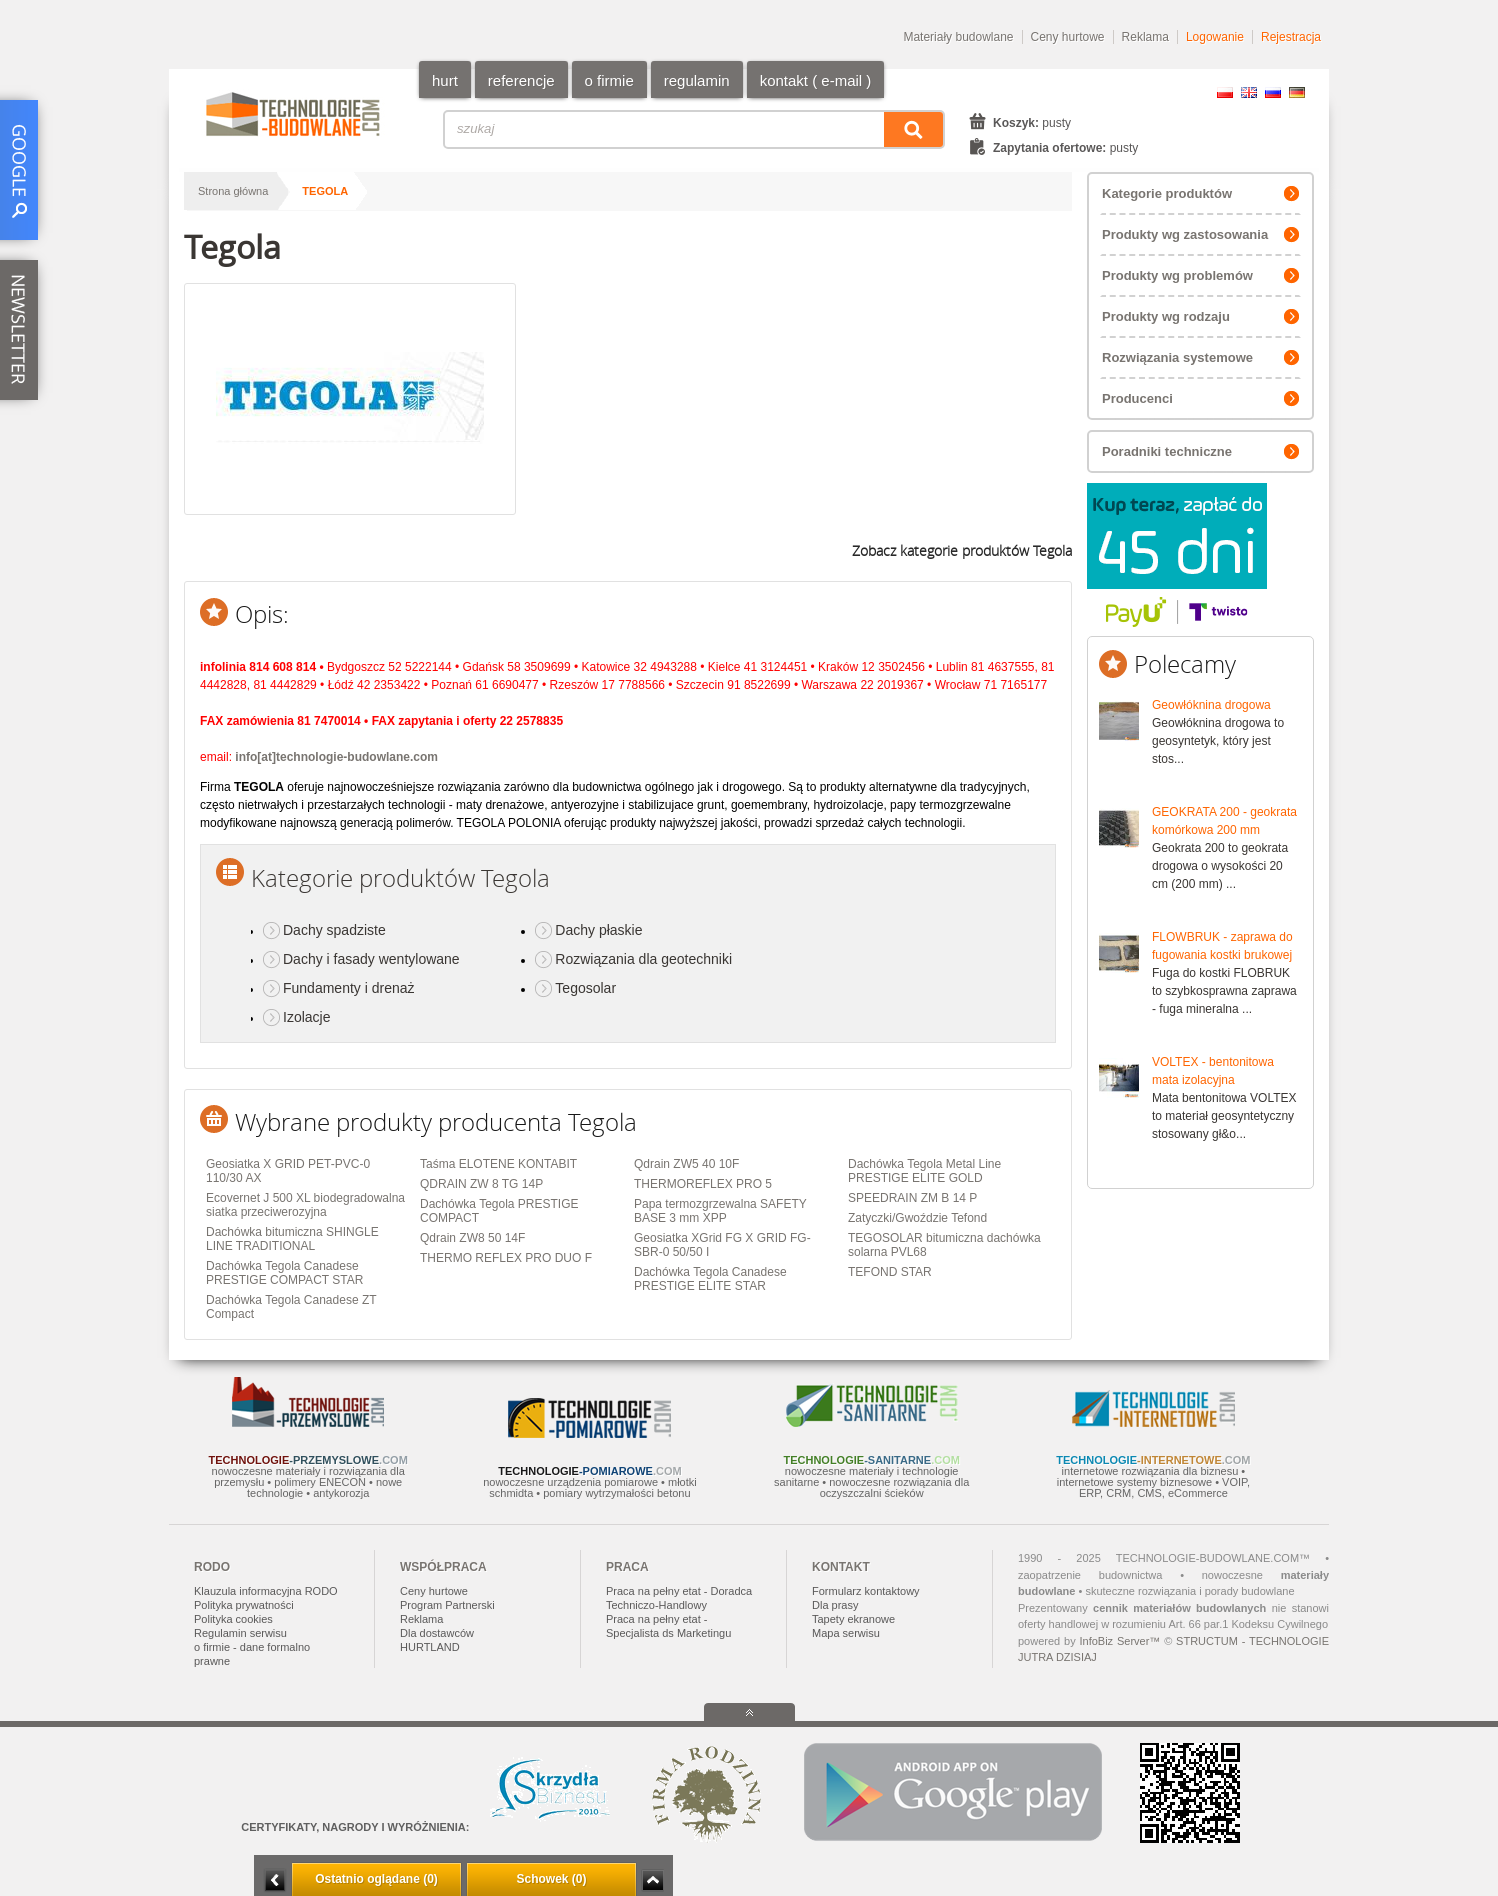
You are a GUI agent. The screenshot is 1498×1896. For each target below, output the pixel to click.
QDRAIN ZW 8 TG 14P (481, 1184)
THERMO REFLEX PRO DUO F (506, 1258)
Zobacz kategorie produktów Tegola (962, 550)
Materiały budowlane (958, 37)
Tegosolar (585, 988)
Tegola (325, 191)
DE (1297, 92)
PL (1225, 92)
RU (1273, 92)
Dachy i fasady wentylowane (371, 959)
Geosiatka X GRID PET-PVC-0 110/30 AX (288, 1171)
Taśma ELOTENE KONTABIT (498, 1164)
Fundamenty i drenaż (349, 988)
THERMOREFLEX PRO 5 (703, 1184)
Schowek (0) (551, 1879)
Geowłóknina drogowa (1211, 705)
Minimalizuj (275, 1880)
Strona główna (233, 191)
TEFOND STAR (890, 1272)
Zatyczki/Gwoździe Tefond (917, 1218)
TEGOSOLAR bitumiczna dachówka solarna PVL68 (944, 1245)
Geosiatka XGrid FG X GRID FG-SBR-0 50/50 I (722, 1245)
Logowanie (1215, 37)
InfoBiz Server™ (1119, 1641)
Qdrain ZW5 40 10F (686, 1164)
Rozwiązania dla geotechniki (643, 959)
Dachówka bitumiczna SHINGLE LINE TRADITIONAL (292, 1239)
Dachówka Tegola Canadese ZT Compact (291, 1307)
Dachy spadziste (334, 930)
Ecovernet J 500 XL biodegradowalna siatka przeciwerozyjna (305, 1205)
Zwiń (652, 1880)
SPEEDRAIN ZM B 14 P (912, 1198)
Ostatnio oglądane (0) (376, 1879)
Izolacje (306, 1017)
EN (1249, 92)
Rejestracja (1291, 37)
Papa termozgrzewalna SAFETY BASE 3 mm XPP (720, 1211)
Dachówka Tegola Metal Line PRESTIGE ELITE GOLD (924, 1171)
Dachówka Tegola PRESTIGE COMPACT (499, 1211)
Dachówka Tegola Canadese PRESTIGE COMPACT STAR (284, 1273)
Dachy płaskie (598, 930)
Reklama (1145, 37)
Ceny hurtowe (1068, 37)
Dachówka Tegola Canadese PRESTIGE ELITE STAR (710, 1279)
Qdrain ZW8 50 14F (472, 1238)
